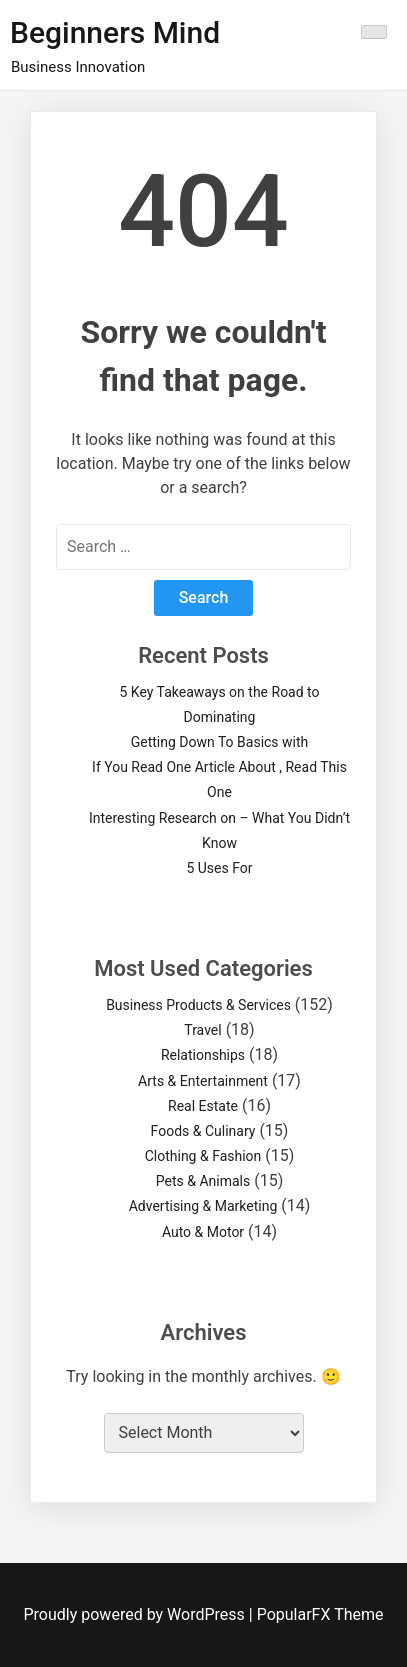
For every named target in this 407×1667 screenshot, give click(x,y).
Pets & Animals (203, 1181)
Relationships (203, 1055)
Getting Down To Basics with (220, 742)
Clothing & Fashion (203, 1156)
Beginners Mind (115, 32)
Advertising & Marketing (203, 1206)
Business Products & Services (198, 1005)
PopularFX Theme (320, 1614)
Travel (202, 1030)
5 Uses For (219, 868)
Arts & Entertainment (203, 1081)
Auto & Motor (203, 1232)
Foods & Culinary (203, 1131)
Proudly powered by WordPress (136, 1614)
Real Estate (203, 1106)
